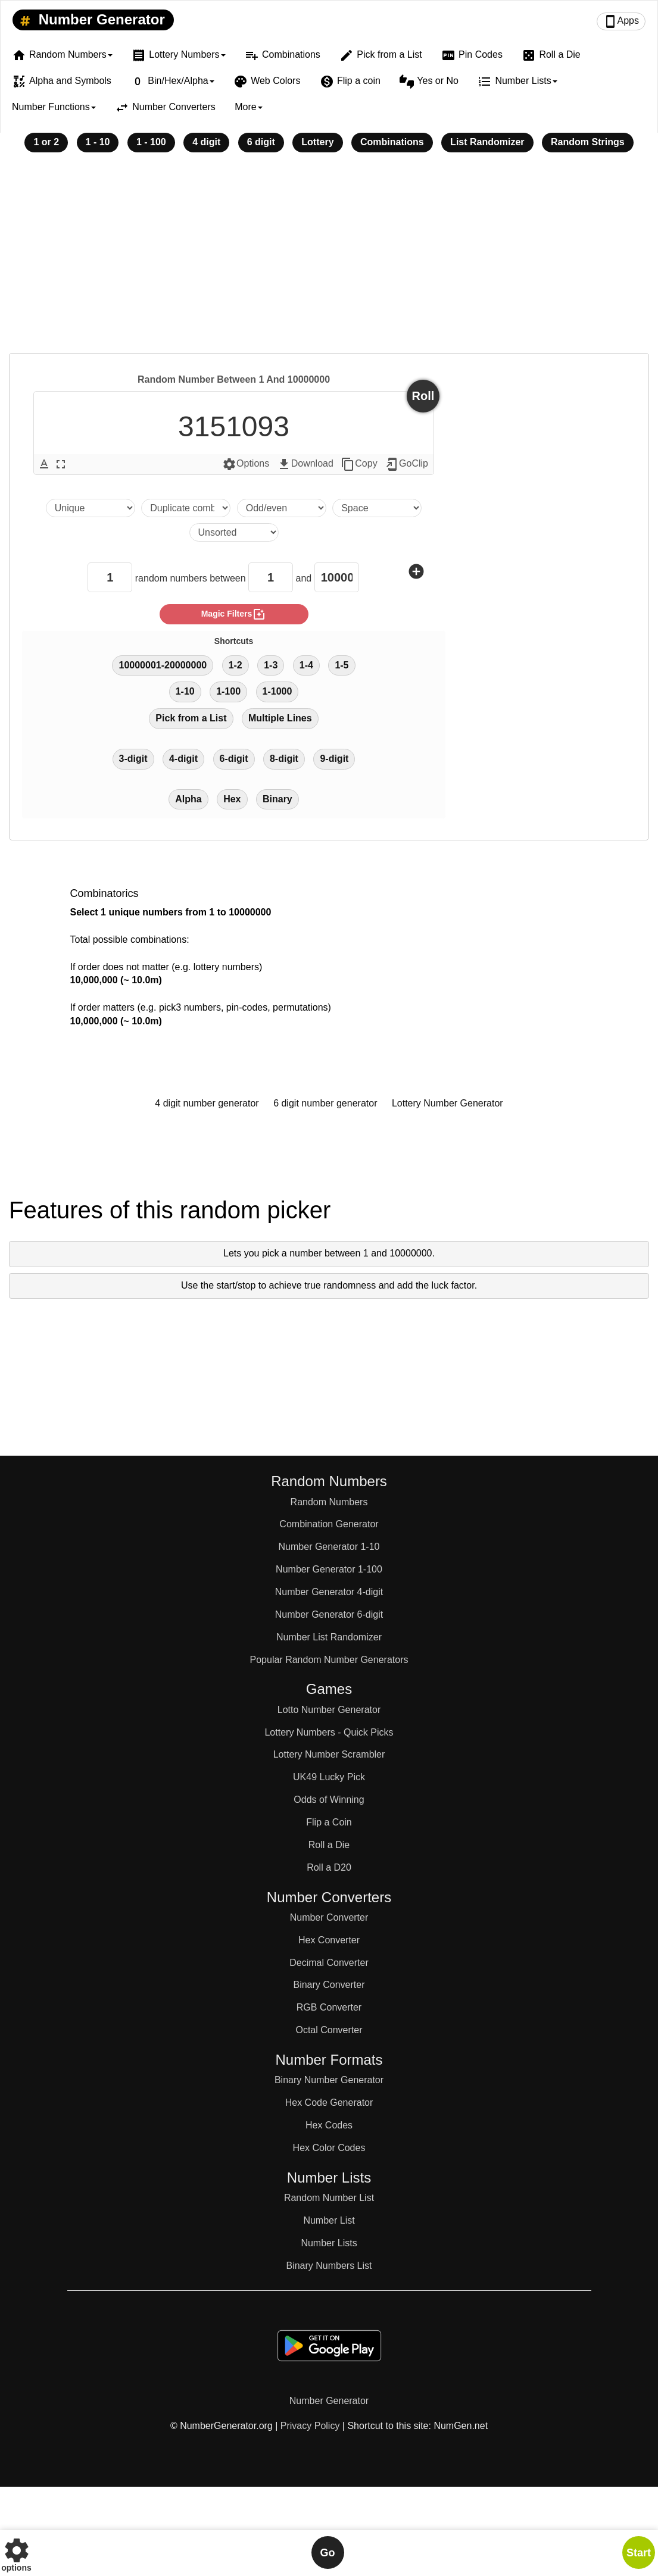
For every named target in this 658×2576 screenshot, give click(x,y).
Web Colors (266, 81)
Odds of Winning (329, 1800)
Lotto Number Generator (329, 1710)
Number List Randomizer (329, 1637)
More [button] (248, 107)
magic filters (234, 614)
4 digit (206, 142)
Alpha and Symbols (61, 81)
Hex (232, 799)
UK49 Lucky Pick (329, 1777)
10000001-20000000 (162, 665)
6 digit (261, 142)
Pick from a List (380, 55)
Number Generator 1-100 (329, 1569)
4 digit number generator (206, 1103)
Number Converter (329, 1917)
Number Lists (329, 2243)
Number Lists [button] (517, 81)
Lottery (317, 142)
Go (327, 2553)
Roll (423, 395)
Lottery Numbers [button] (178, 55)
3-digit (133, 759)
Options (245, 464)
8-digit (284, 759)
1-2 (235, 665)
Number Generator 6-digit (329, 1614)
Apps (621, 21)
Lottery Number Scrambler (329, 1754)
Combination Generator (328, 1524)
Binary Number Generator (329, 2080)
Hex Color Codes (329, 2148)
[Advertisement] (329, 260)
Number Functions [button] (54, 107)
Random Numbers (329, 1502)
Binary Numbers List (329, 2266)
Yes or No (429, 81)
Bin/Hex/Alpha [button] (172, 81)
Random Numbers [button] (62, 55)
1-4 (306, 665)
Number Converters (165, 108)
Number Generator (90, 20)
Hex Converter (329, 1940)
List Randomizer (487, 142)
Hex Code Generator (329, 2102)
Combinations (282, 55)
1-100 (228, 691)
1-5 (341, 665)
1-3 (270, 665)
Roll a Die (551, 55)
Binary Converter (328, 1985)
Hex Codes (329, 2125)
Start (638, 2553)
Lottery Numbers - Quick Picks (328, 1732)
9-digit (334, 759)
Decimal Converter (328, 1963)
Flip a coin (350, 81)
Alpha (188, 799)
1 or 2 (46, 142)
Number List (328, 2220)
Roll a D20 (329, 1867)
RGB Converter (329, 2007)
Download (305, 464)
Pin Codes (472, 55)
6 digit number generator (325, 1103)
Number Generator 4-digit (329, 1592)
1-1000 (277, 691)
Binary (277, 799)
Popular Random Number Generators (329, 1660)
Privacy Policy (310, 2426)
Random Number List (329, 2198)
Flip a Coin (328, 1822)
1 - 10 (98, 142)
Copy (359, 464)
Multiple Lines (280, 718)
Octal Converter (328, 2030)
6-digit (234, 759)
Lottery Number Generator (447, 1103)
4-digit (183, 759)
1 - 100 (151, 142)
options (16, 2552)
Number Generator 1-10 (329, 1547)
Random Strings (588, 142)
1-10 (185, 691)
